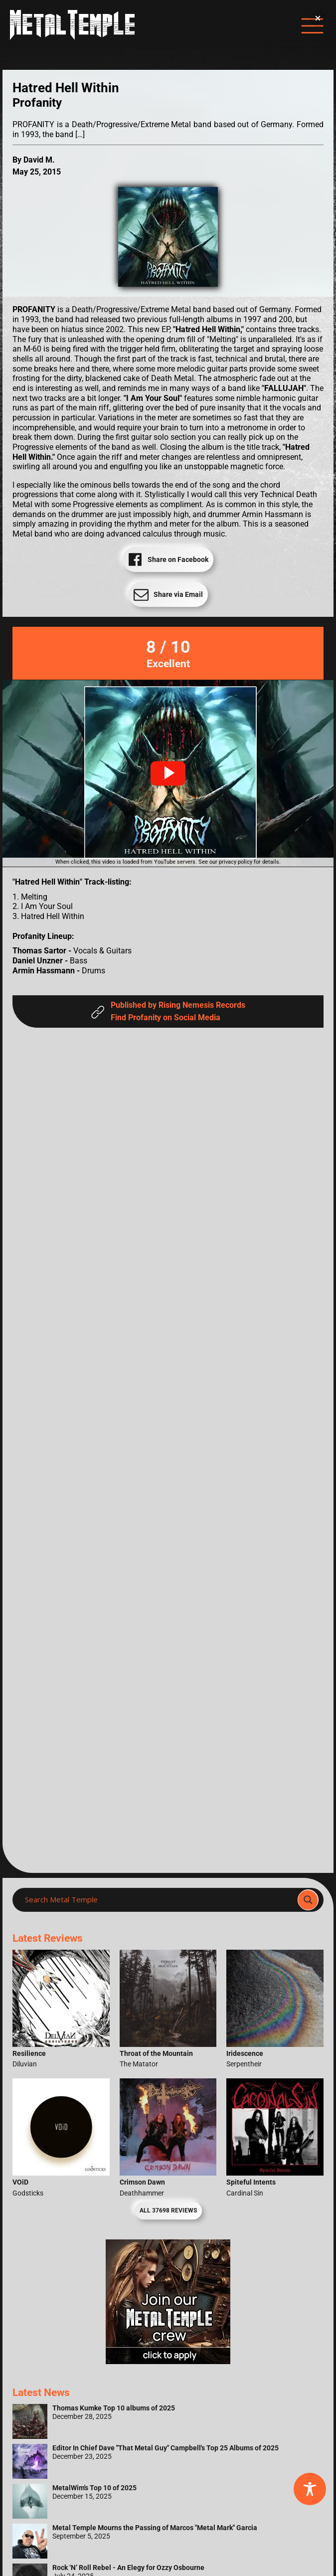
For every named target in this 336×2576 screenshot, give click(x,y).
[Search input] (158, 1900)
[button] (168, 773)
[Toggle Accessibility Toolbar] (310, 2489)
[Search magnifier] (308, 1899)
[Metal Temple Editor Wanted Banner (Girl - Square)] (168, 2361)
